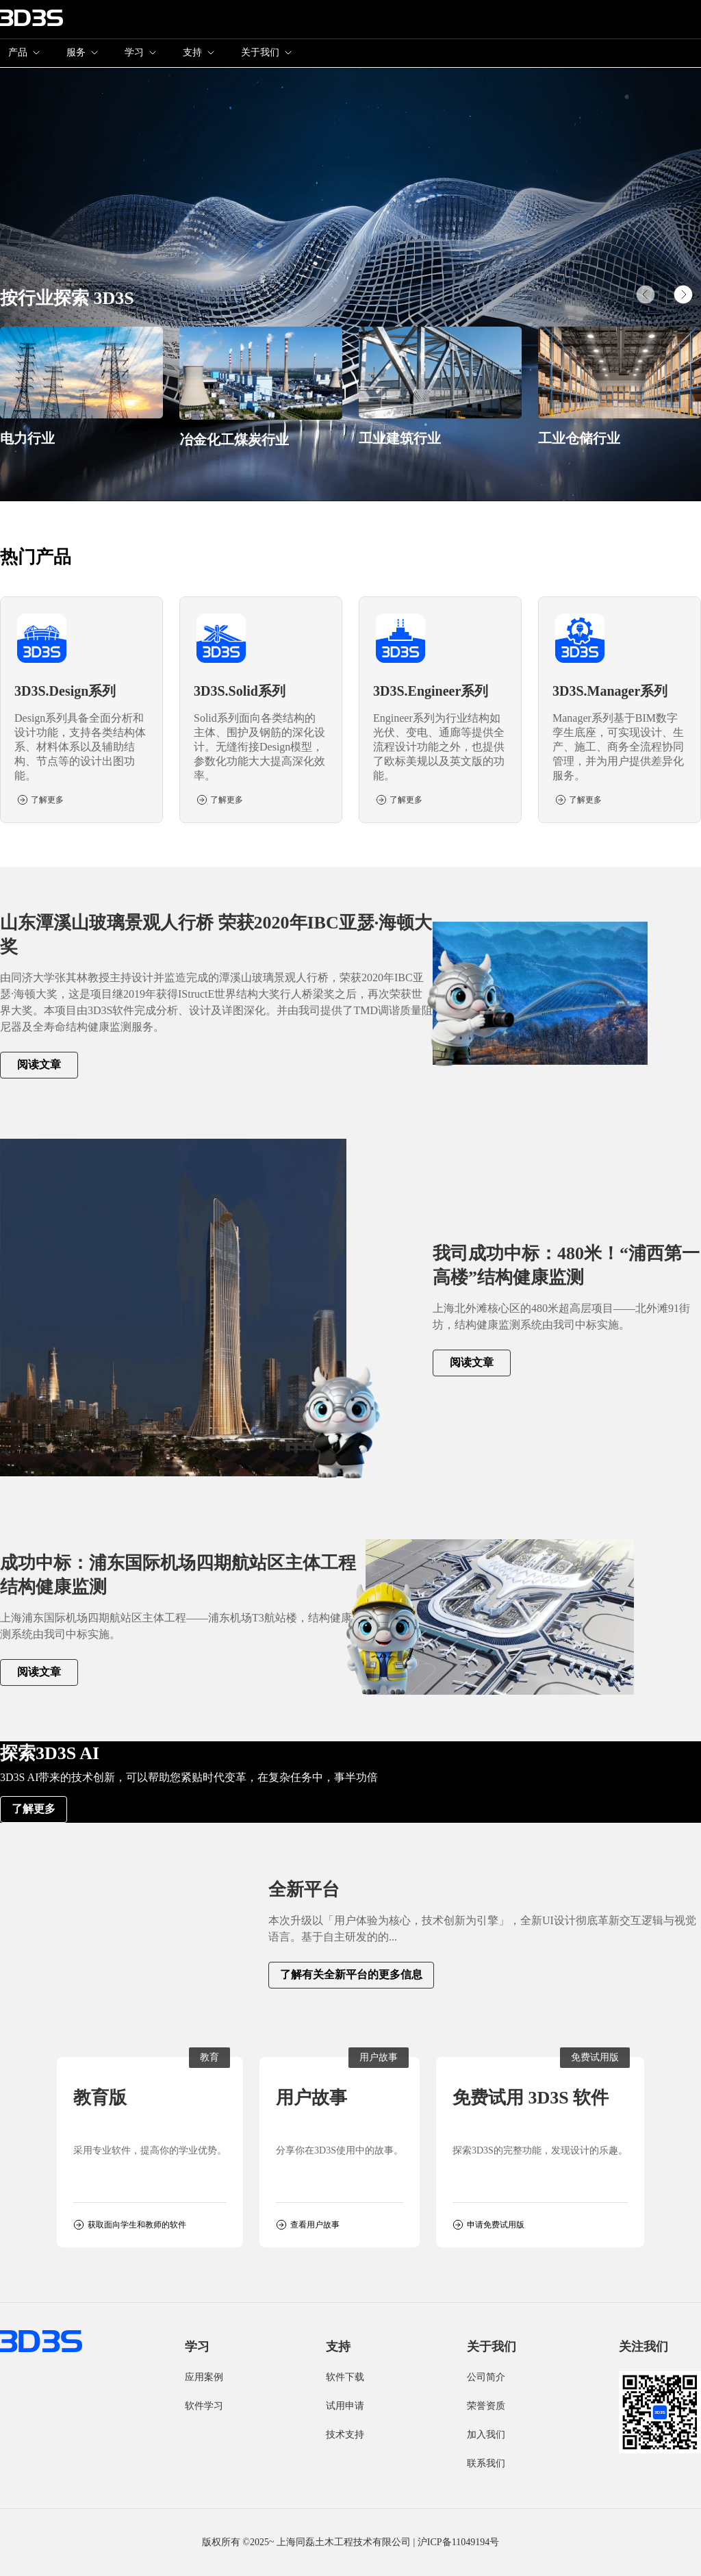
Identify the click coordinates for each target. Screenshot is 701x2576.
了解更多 (33, 1809)
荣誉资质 (486, 2406)
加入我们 (486, 2434)
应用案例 (204, 2377)
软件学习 (204, 2406)
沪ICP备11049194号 (458, 2542)
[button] (683, 294)
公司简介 (486, 2377)
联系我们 (486, 2463)
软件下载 (345, 2377)
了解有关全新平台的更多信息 (351, 1974)
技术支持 (345, 2434)
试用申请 (345, 2406)
